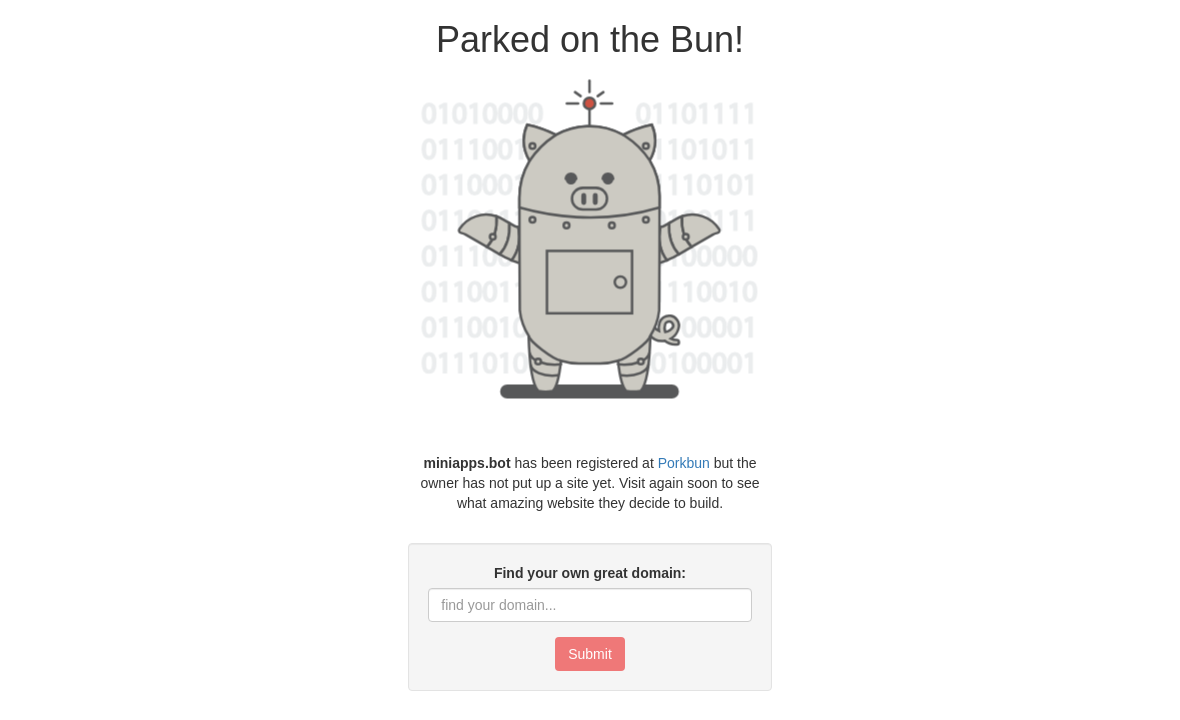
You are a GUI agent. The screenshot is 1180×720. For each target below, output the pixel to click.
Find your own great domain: (590, 573)
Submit (590, 654)
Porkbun (684, 463)
